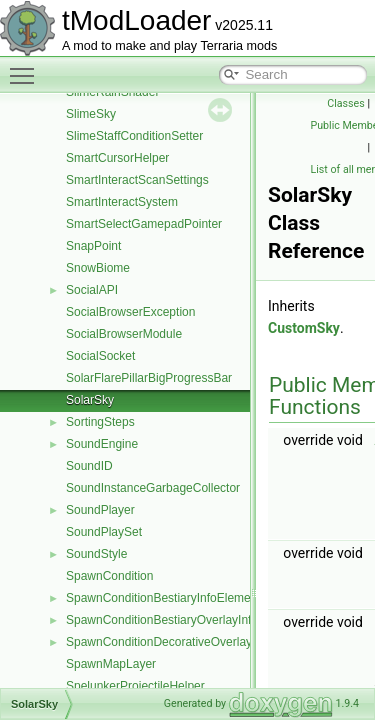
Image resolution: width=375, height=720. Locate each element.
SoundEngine (102, 444)
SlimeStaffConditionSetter (134, 136)
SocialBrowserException (130, 312)
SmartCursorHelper (117, 158)
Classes (345, 103)
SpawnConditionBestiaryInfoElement (163, 598)
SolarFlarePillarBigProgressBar (149, 378)
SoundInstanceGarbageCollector (153, 488)
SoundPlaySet (104, 532)
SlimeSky (91, 114)
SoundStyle (96, 554)
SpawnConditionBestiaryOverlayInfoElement (184, 620)
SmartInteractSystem (122, 202)
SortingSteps (100, 422)
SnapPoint (93, 246)
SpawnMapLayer (111, 664)
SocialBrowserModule (124, 334)
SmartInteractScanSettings (137, 180)
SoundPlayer (100, 510)
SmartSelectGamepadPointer (144, 224)
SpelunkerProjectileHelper (135, 686)
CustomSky (304, 328)
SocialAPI (92, 290)
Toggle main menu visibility (27, 67)
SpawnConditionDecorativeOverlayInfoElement (191, 642)
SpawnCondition (109, 576)
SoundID (89, 466)
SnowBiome (98, 268)
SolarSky (90, 400)
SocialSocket (100, 356)
